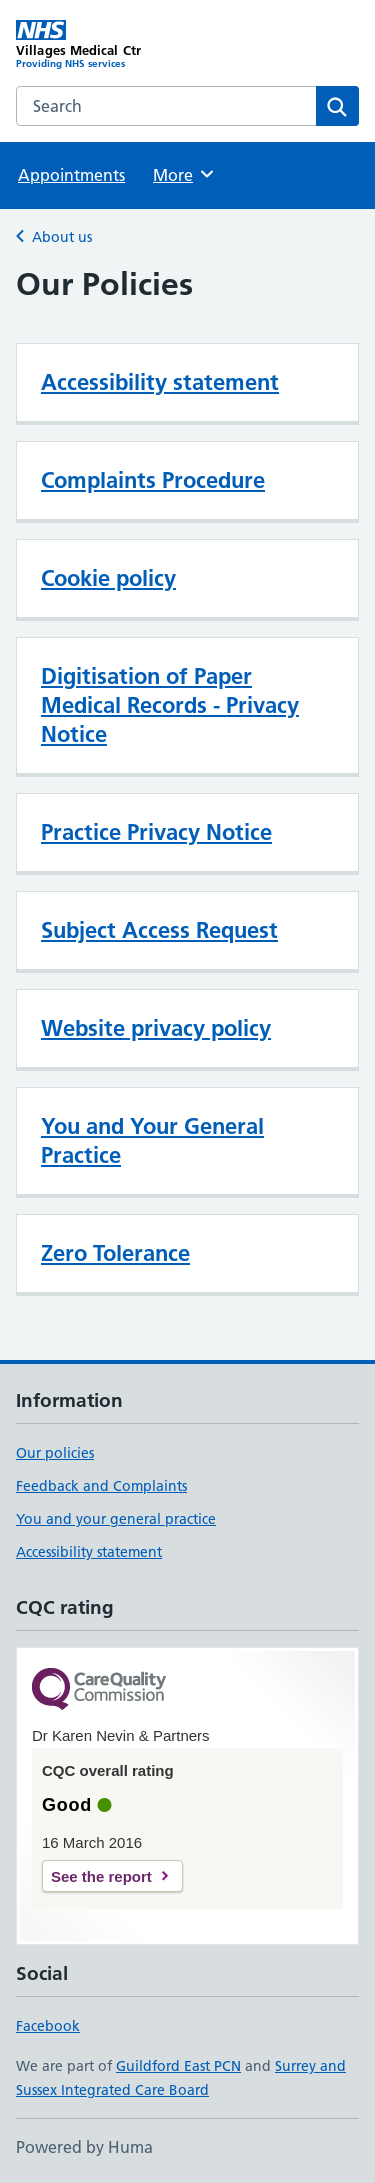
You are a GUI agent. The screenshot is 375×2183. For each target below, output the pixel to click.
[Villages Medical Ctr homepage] (102, 45)
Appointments (71, 175)
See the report (101, 1876)
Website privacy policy (156, 1028)
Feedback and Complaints (101, 1486)
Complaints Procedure (153, 480)
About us (62, 237)
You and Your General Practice (152, 1140)
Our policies (55, 1453)
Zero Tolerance (115, 1253)
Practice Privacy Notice (156, 832)
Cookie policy (108, 578)
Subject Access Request (159, 930)
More (184, 174)
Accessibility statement (160, 382)
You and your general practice (116, 1519)
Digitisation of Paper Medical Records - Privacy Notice (170, 705)
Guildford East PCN (178, 2066)
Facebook (48, 2026)
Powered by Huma (84, 2147)
